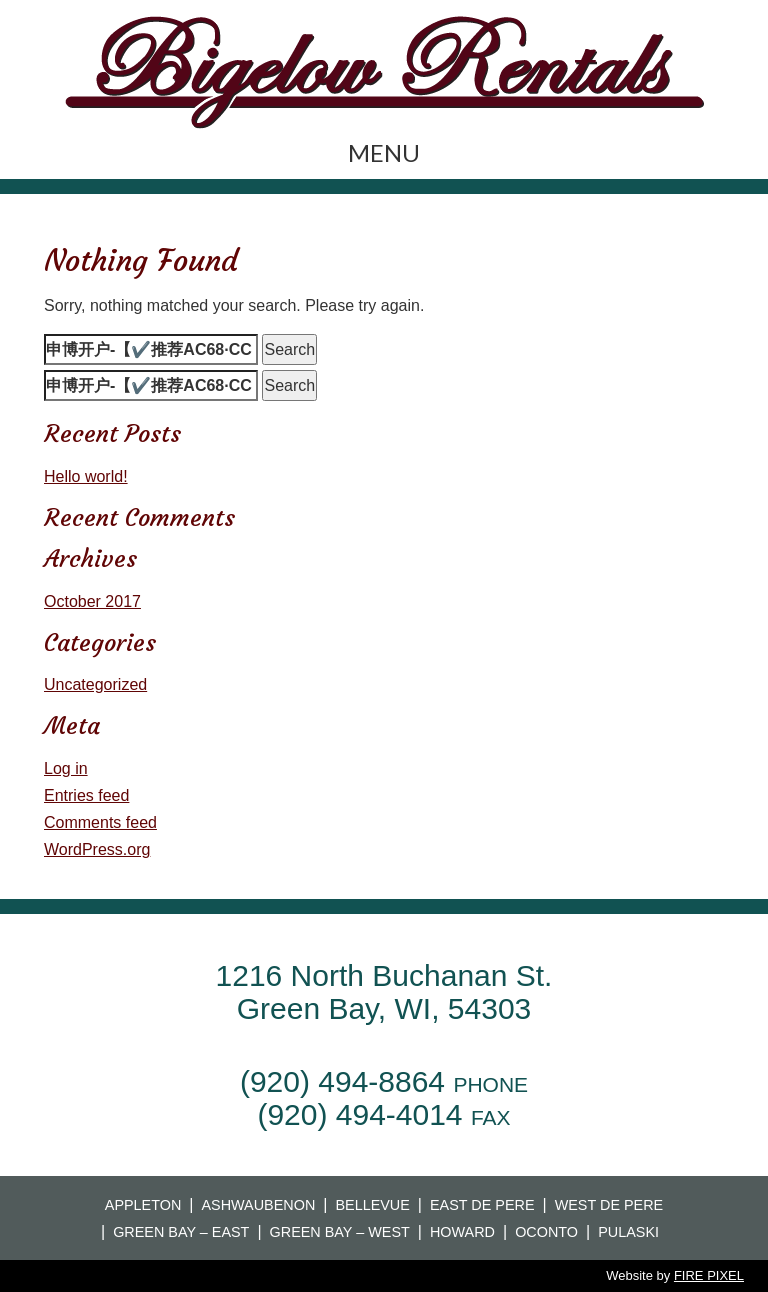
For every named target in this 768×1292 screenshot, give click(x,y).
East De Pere (482, 1205)
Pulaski (628, 1232)
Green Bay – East (181, 1232)
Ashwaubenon (258, 1205)
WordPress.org (97, 849)
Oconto (546, 1232)
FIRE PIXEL (709, 1275)
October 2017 (92, 601)
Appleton (143, 1205)
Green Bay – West (340, 1232)
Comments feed (100, 822)
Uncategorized (95, 684)
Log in (66, 768)
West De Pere (609, 1205)
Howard (462, 1232)
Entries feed (86, 795)
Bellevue (372, 1205)
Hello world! (86, 476)
